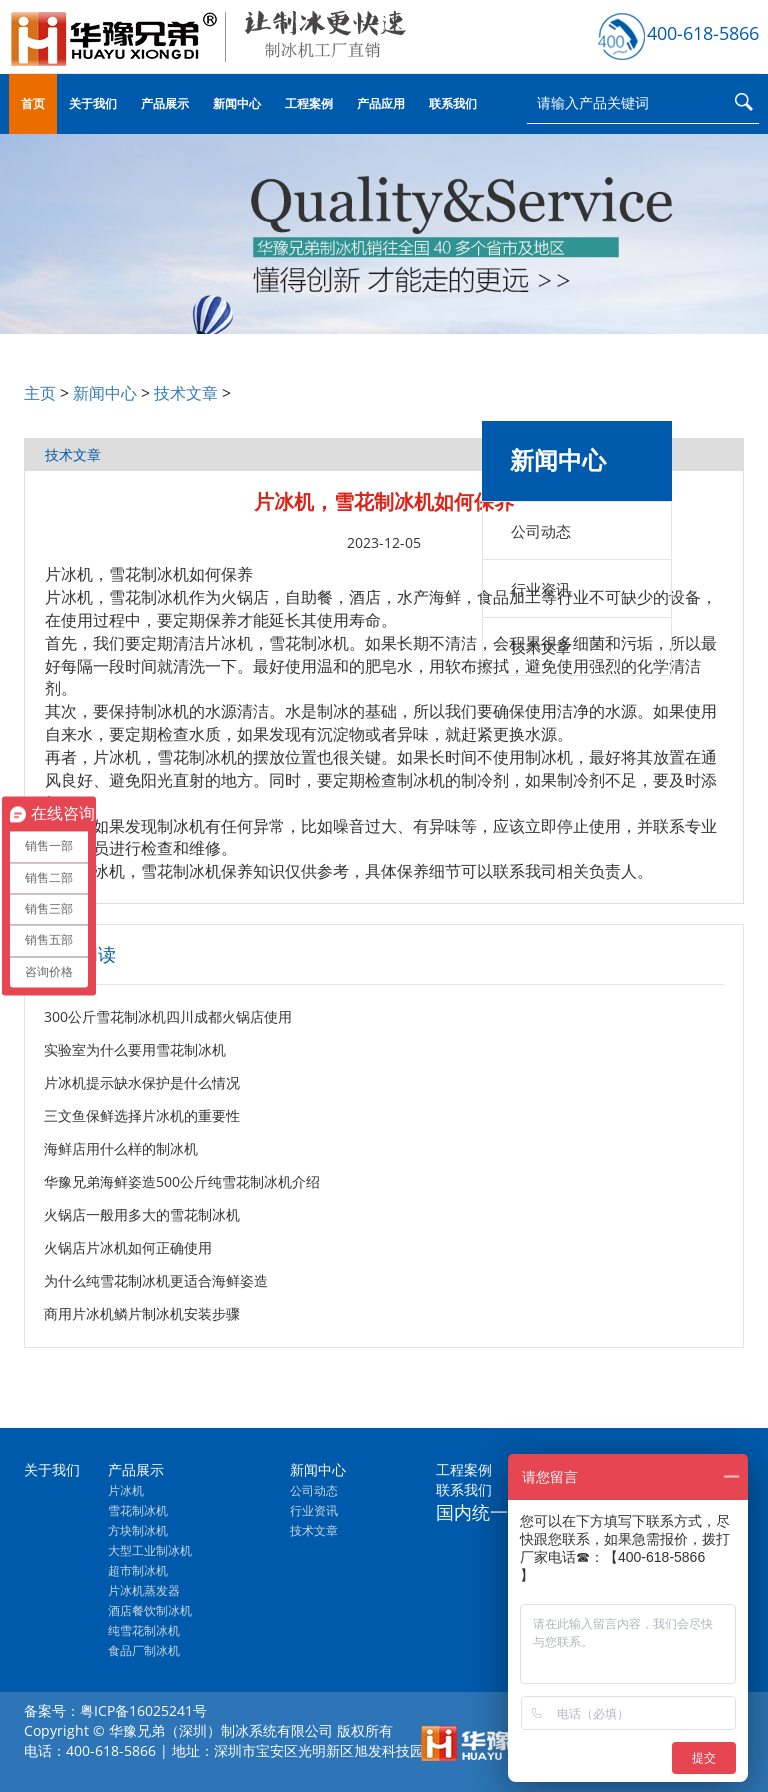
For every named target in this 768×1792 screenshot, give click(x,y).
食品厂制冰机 (144, 1650)
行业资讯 (541, 589)
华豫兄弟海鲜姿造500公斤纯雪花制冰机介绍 (182, 1181)
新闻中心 (237, 103)
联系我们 (453, 103)
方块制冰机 (138, 1530)
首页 (33, 103)
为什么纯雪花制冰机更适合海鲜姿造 (156, 1280)
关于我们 (93, 103)
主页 (40, 393)
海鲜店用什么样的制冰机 (121, 1148)
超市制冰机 (138, 1570)
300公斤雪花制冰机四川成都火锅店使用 (168, 1016)
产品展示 (165, 103)
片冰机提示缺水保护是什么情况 (142, 1082)
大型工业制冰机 (150, 1550)
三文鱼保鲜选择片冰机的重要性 (142, 1115)
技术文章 (186, 393)
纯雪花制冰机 (144, 1630)
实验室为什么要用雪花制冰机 (135, 1049)
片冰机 (126, 1490)
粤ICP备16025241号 (143, 1710)
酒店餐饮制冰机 (150, 1610)
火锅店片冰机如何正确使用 (128, 1247)
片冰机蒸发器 (144, 1590)
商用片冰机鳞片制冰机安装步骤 (142, 1313)
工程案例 (309, 103)
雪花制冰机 (138, 1510)
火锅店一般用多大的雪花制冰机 (142, 1214)
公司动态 (541, 531)
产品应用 (381, 103)
